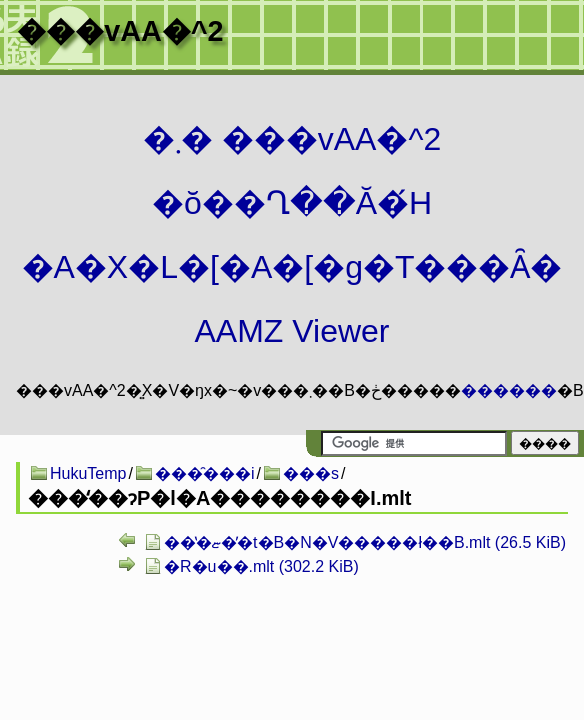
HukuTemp (88, 473)
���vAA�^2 (120, 31)
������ (509, 390)
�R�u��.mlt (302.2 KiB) (261, 566)
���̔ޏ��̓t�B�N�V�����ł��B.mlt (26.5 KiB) (365, 542)
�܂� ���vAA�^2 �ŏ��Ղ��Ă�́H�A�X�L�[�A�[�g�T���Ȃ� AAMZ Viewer (292, 235)
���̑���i (205, 473)
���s (311, 473)
